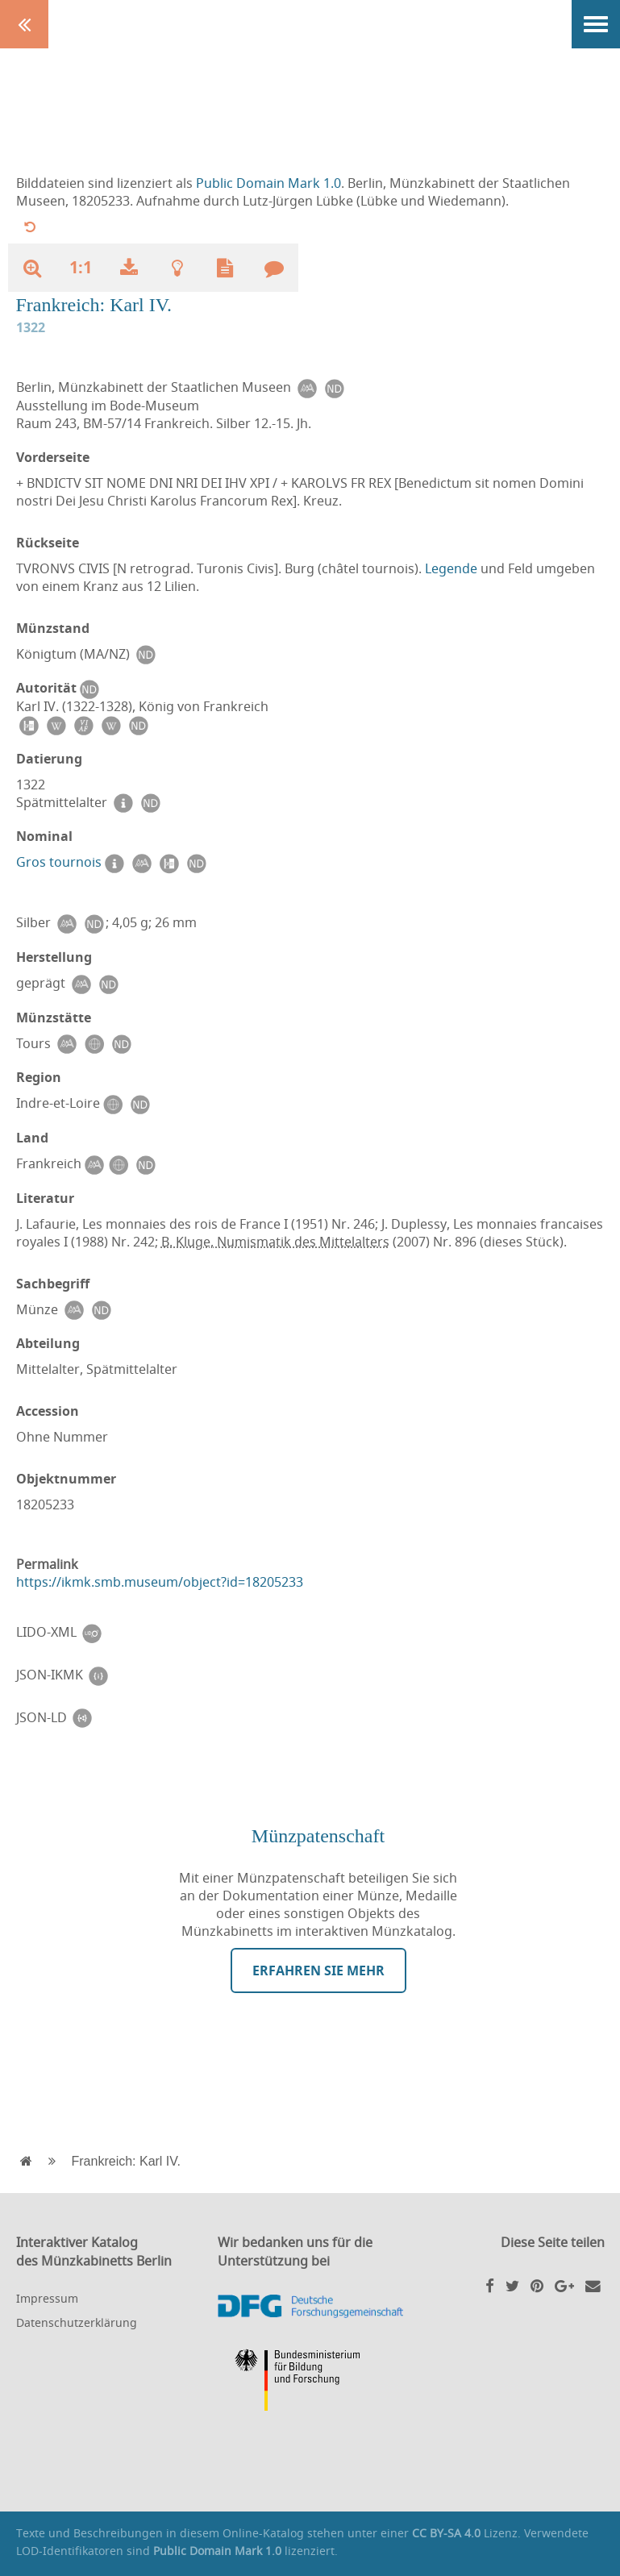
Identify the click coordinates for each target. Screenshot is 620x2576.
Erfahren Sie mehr (318, 1970)
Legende (451, 568)
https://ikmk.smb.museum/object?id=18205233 (159, 1582)
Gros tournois (59, 862)
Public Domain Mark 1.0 (268, 183)
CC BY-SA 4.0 (446, 2533)
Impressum (47, 2298)
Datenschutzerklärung (76, 2322)
